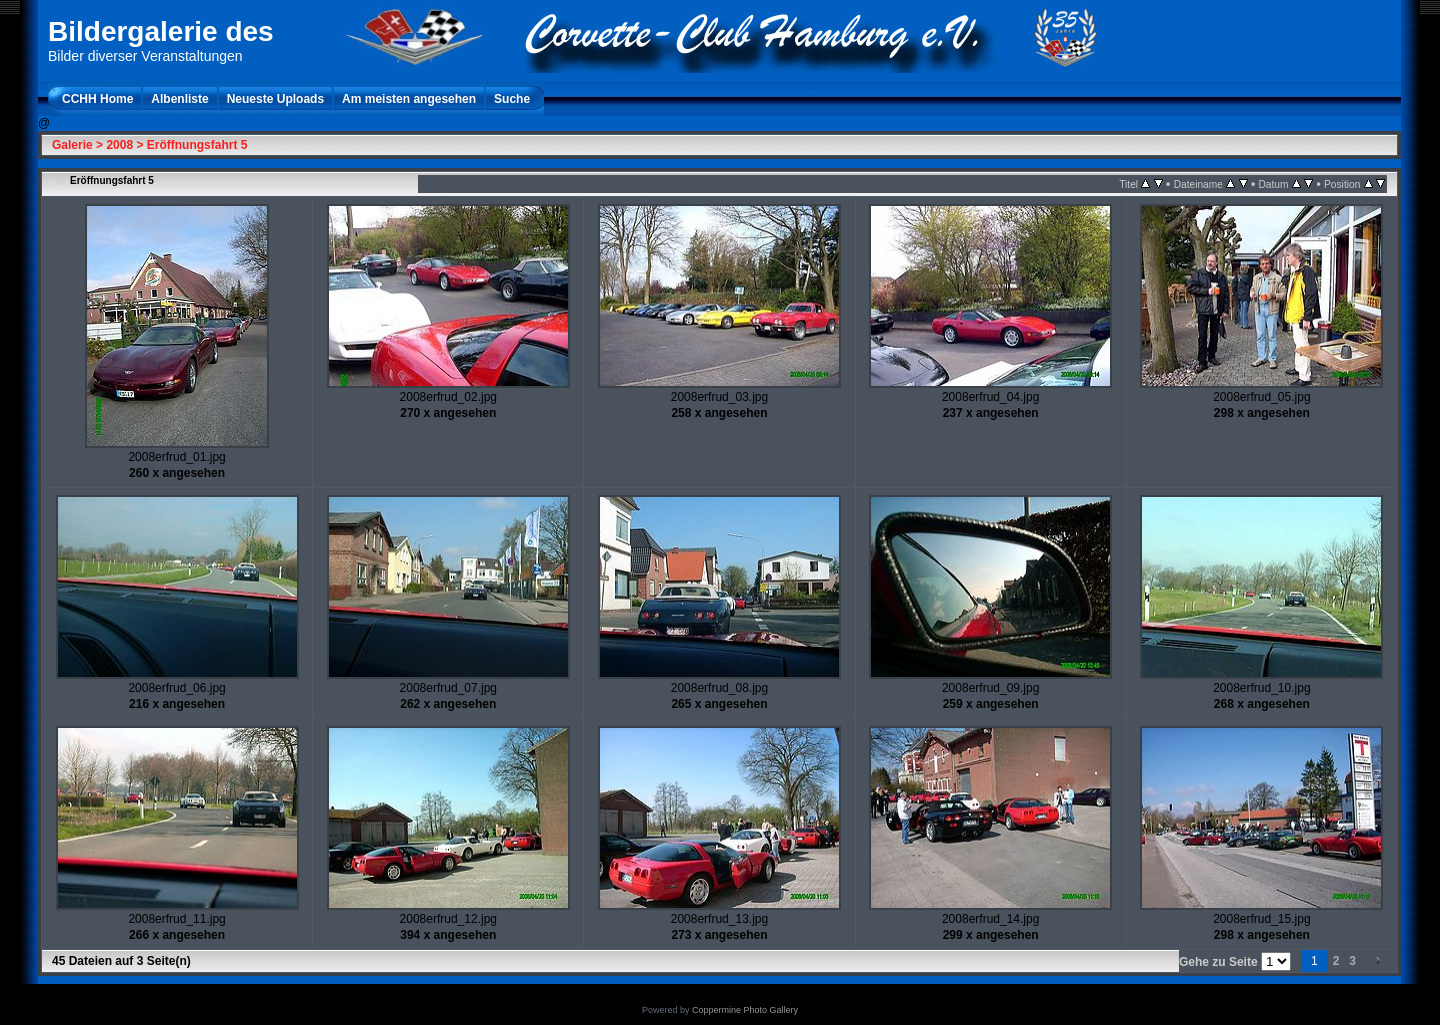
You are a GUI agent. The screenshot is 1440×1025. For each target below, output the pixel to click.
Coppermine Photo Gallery (745, 1010)
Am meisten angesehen (409, 99)
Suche (512, 99)
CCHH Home (97, 99)
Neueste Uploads (275, 99)
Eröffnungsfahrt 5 (197, 145)
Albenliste (179, 99)
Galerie (72, 145)
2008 (119, 145)
